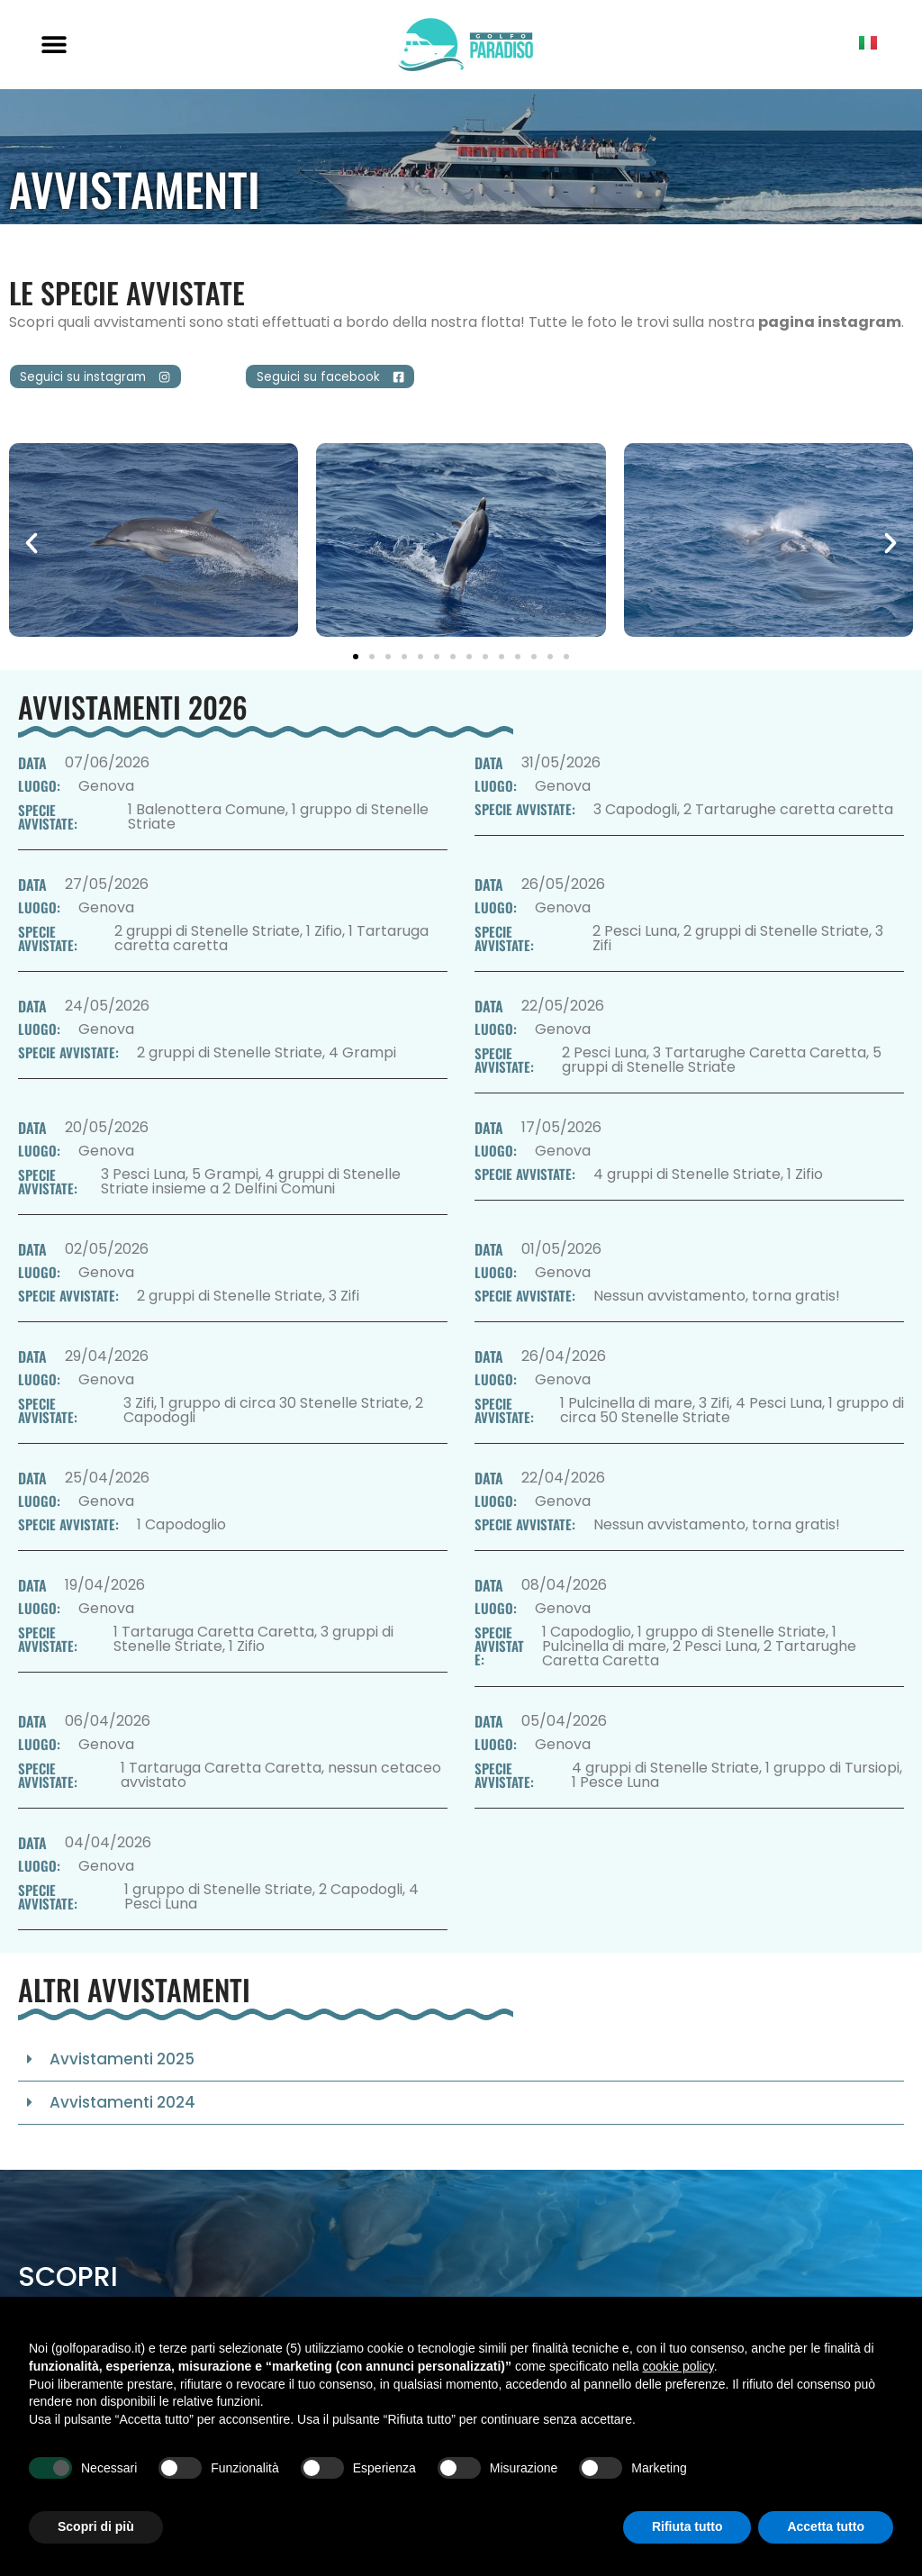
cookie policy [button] (678, 2366)
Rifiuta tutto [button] (687, 2526)
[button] (54, 44)
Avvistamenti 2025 (122, 2067)
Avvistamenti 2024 (122, 2110)
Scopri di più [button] (96, 2526)
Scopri (68, 2284)
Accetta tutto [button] (825, 2526)
